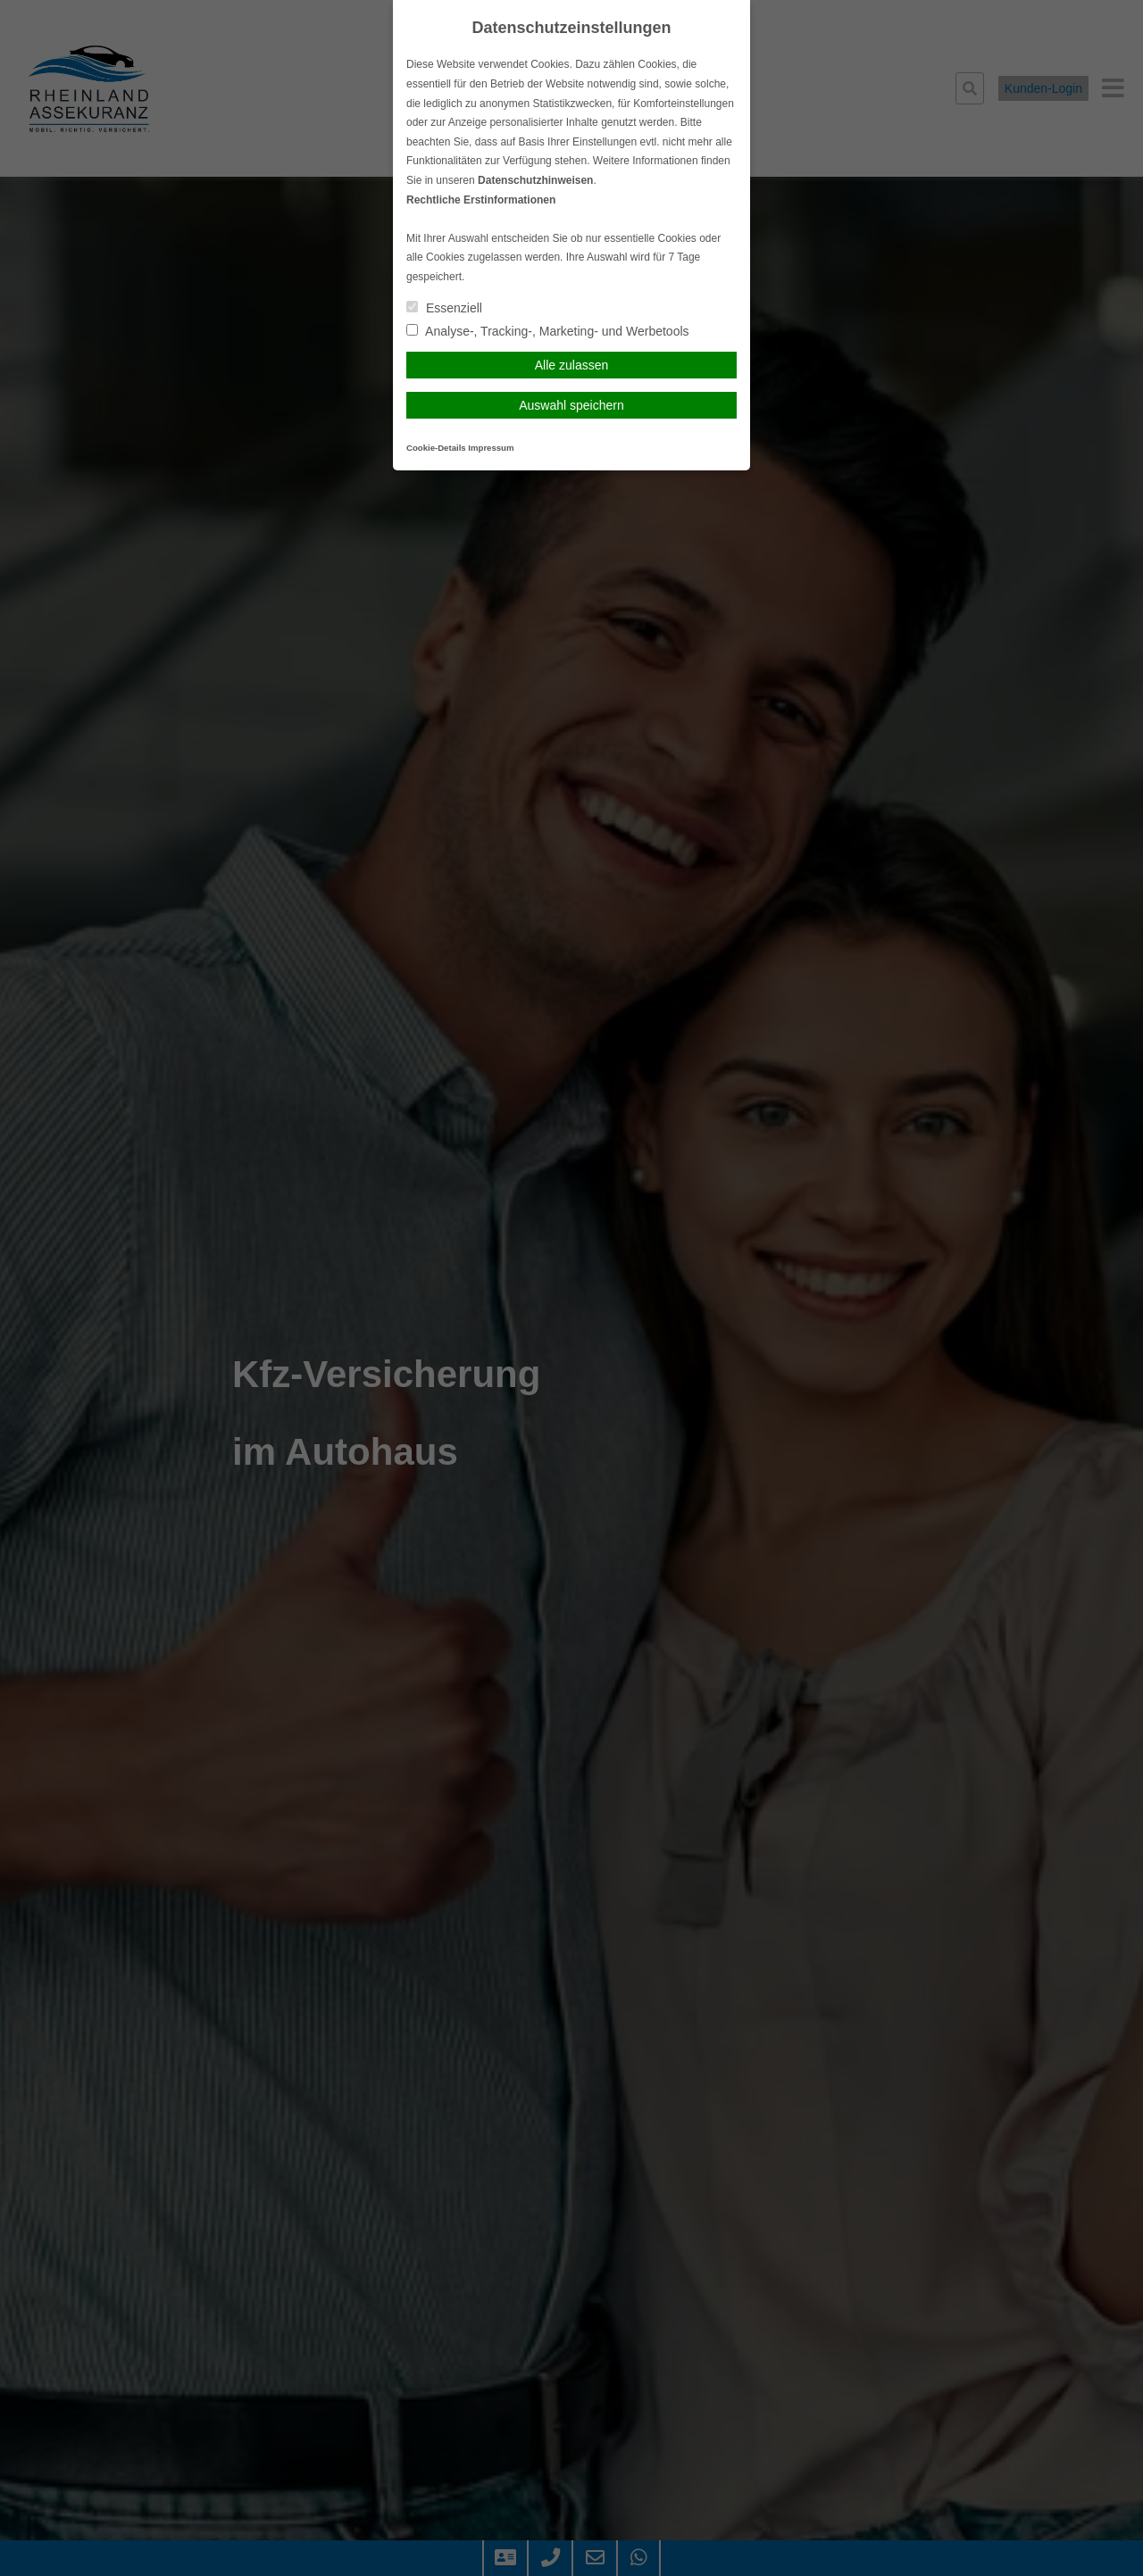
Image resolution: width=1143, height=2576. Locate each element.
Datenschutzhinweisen (535, 180)
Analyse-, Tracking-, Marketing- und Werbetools (547, 331)
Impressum (490, 448)
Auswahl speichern (571, 405)
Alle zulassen (572, 365)
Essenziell (444, 308)
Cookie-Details (436, 448)
